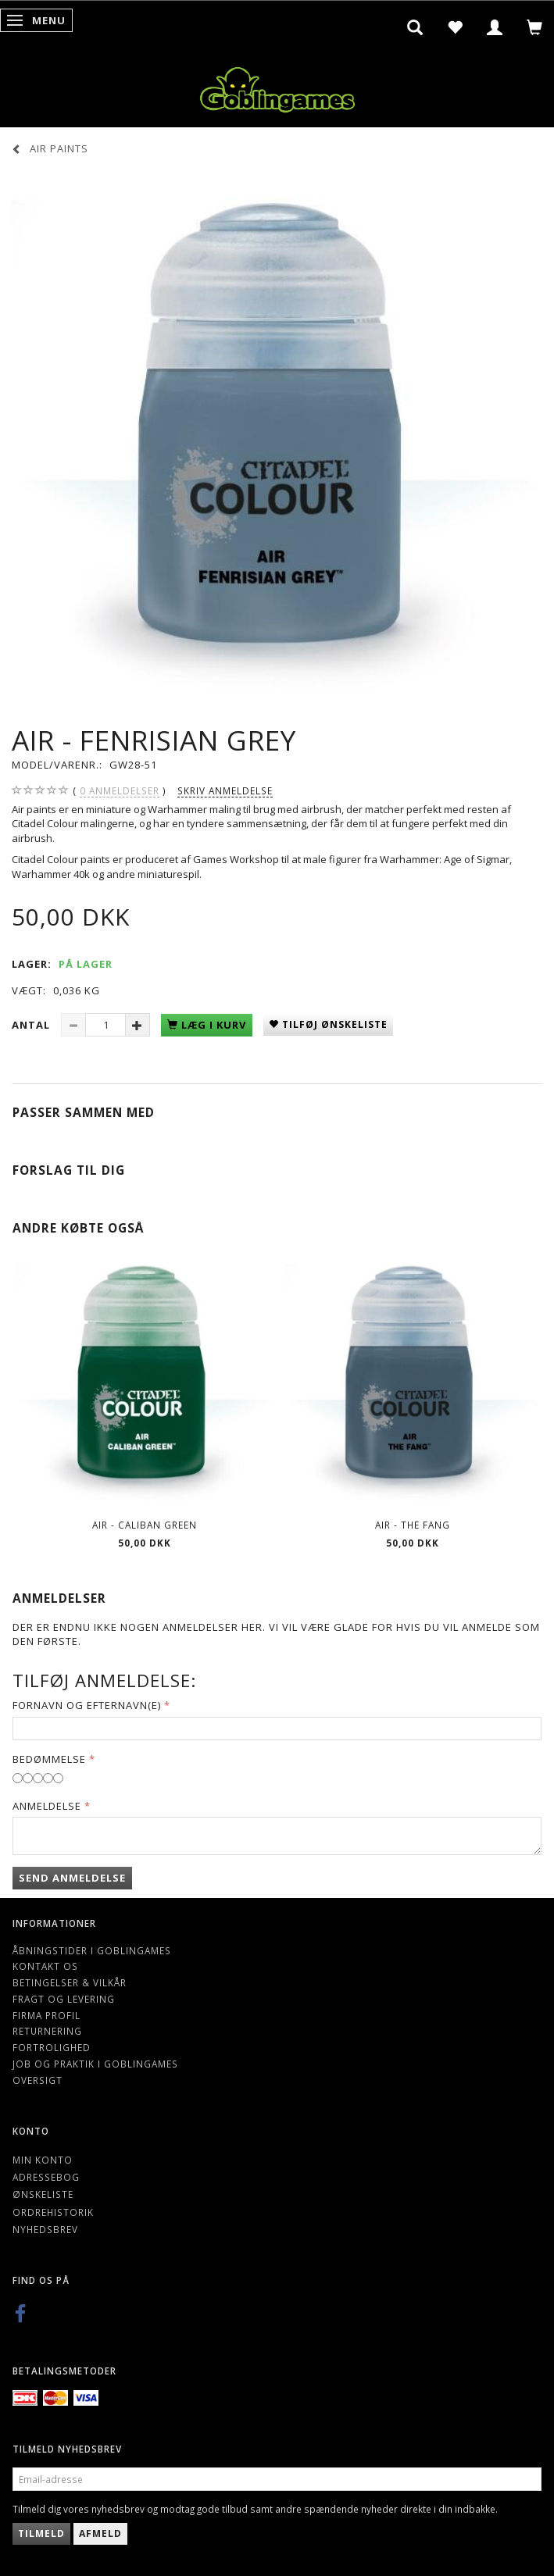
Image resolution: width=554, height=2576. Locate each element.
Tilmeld (41, 2533)
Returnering (47, 2031)
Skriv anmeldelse (225, 790)
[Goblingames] (277, 86)
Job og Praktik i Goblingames (95, 2063)
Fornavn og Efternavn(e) (87, 1705)
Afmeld (100, 2533)
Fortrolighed (52, 2047)
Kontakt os (45, 1966)
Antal (32, 1025)
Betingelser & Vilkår (70, 1982)
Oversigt (38, 2080)
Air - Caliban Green (144, 1524)
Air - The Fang (412, 1524)
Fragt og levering (64, 1999)
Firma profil (46, 2015)
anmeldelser (119, 790)
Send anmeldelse (72, 1878)
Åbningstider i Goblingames (92, 1950)
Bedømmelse (49, 1759)
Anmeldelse (47, 1806)
